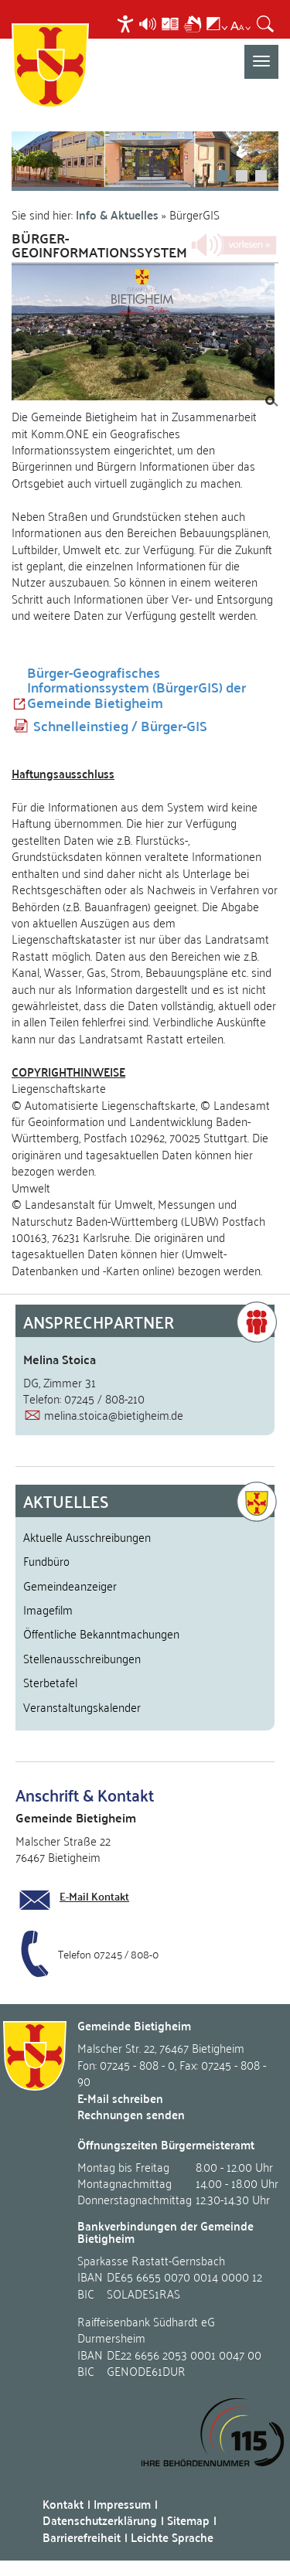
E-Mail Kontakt (94, 1896)
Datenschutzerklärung (100, 2520)
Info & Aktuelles (117, 214)
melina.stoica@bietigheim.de (113, 1414)
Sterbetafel (50, 1682)
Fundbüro (46, 1560)
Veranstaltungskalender (82, 1706)
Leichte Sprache (172, 2537)
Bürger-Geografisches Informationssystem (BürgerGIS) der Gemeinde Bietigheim (136, 687)
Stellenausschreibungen (82, 1658)
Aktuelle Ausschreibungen (87, 1536)
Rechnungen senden (131, 2114)
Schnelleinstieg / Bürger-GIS (120, 725)
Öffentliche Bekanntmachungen (101, 1633)
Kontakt (63, 2504)
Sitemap (188, 2520)
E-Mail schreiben (120, 2098)
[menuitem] (127, 23)
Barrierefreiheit (82, 2537)
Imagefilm (48, 1609)
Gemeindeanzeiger (70, 1585)
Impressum (122, 2504)
